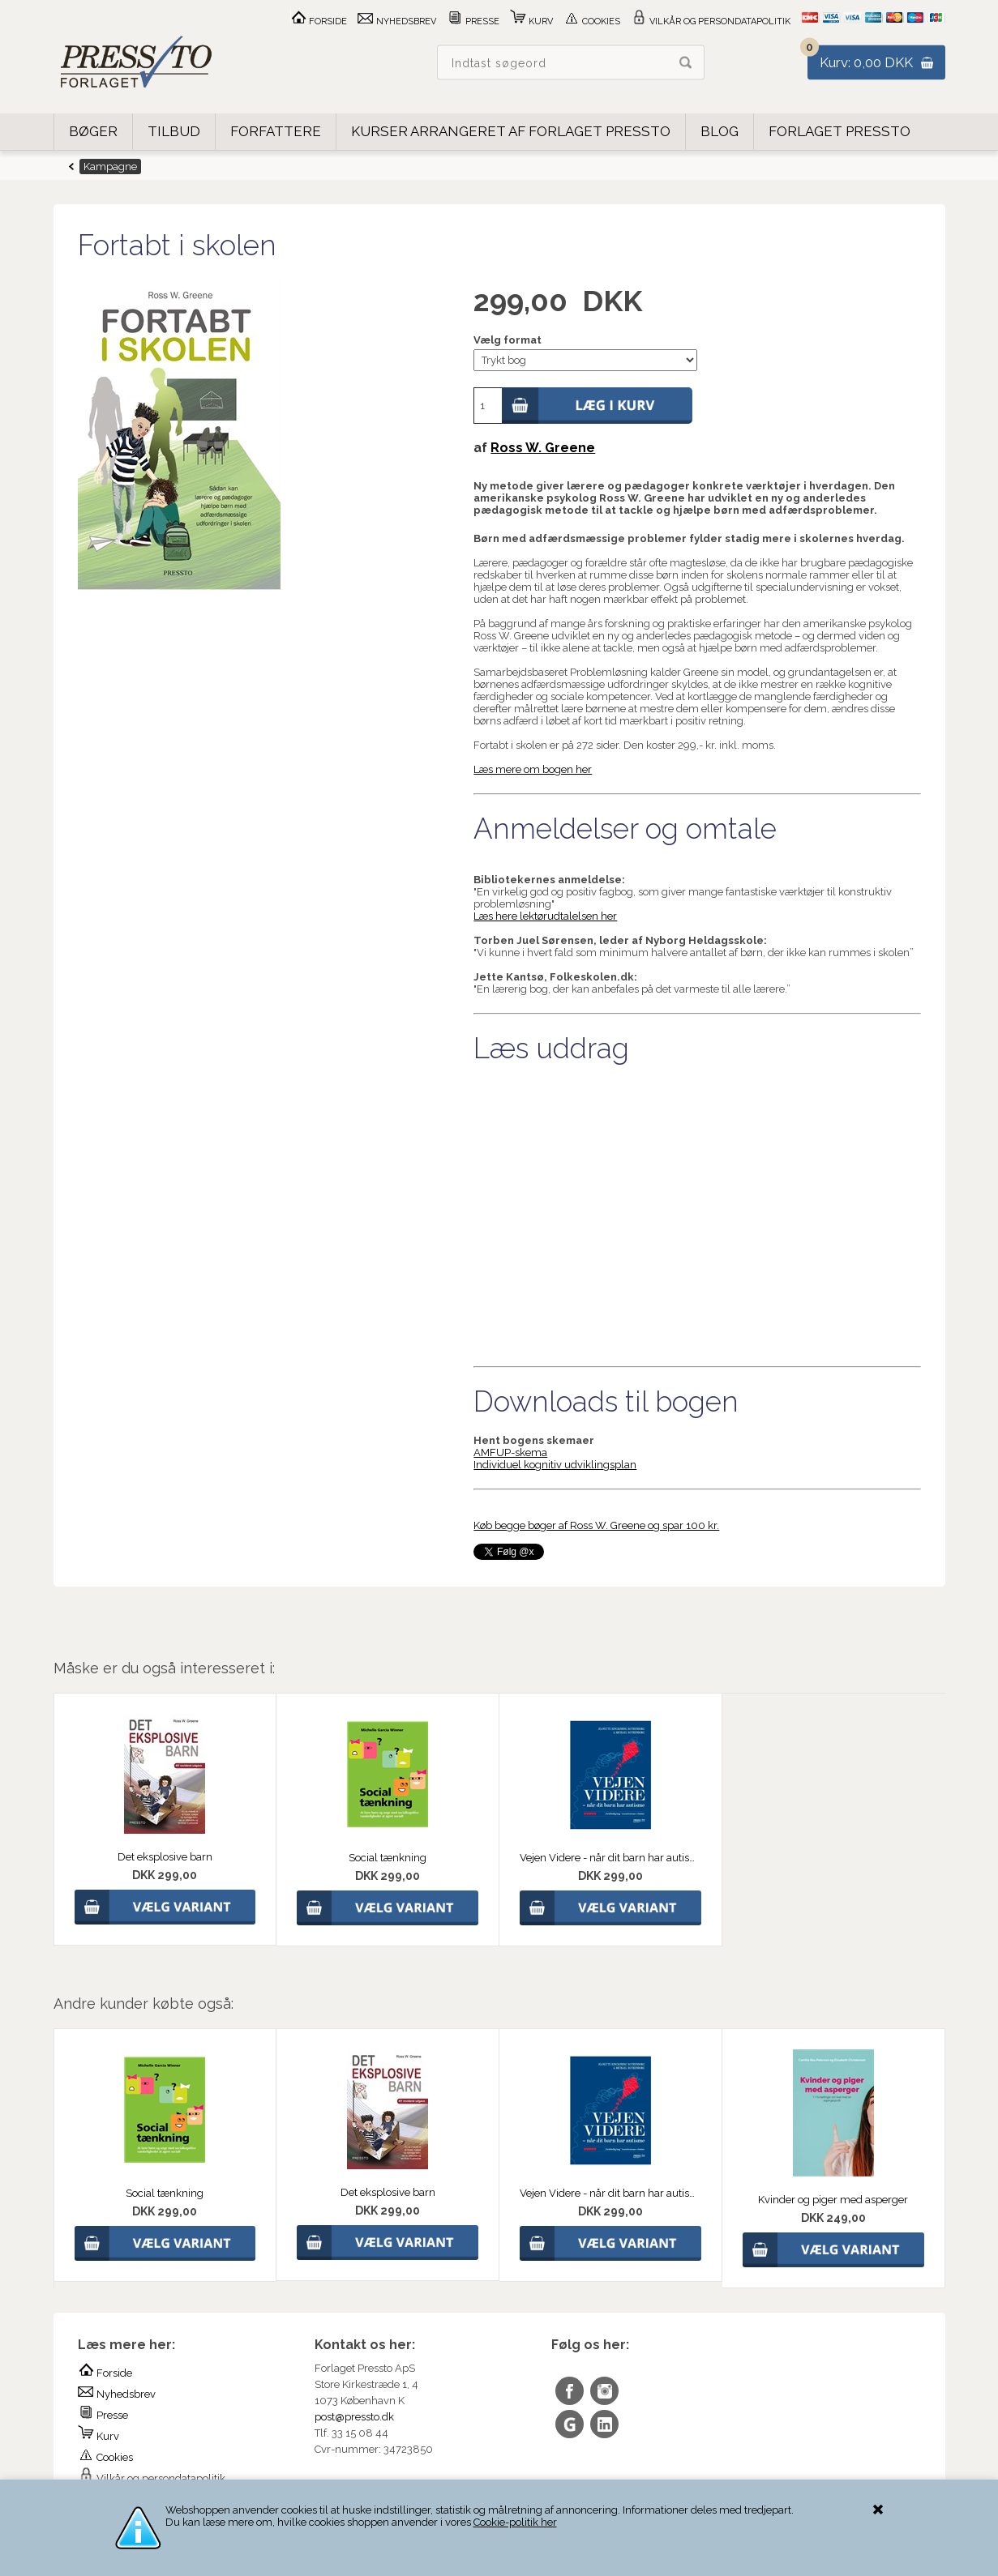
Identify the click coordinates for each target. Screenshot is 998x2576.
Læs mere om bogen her (532, 769)
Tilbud (174, 131)
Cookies (591, 21)
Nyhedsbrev (397, 21)
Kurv (531, 21)
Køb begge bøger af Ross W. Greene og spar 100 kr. (596, 1525)
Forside (318, 21)
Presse (473, 21)
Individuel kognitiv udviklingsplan (554, 1465)
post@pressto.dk (354, 2417)
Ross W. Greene (542, 447)
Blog (719, 131)
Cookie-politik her (515, 2522)
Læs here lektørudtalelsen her (545, 916)
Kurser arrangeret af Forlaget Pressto (510, 131)
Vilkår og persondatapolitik (710, 21)
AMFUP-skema (510, 1452)
